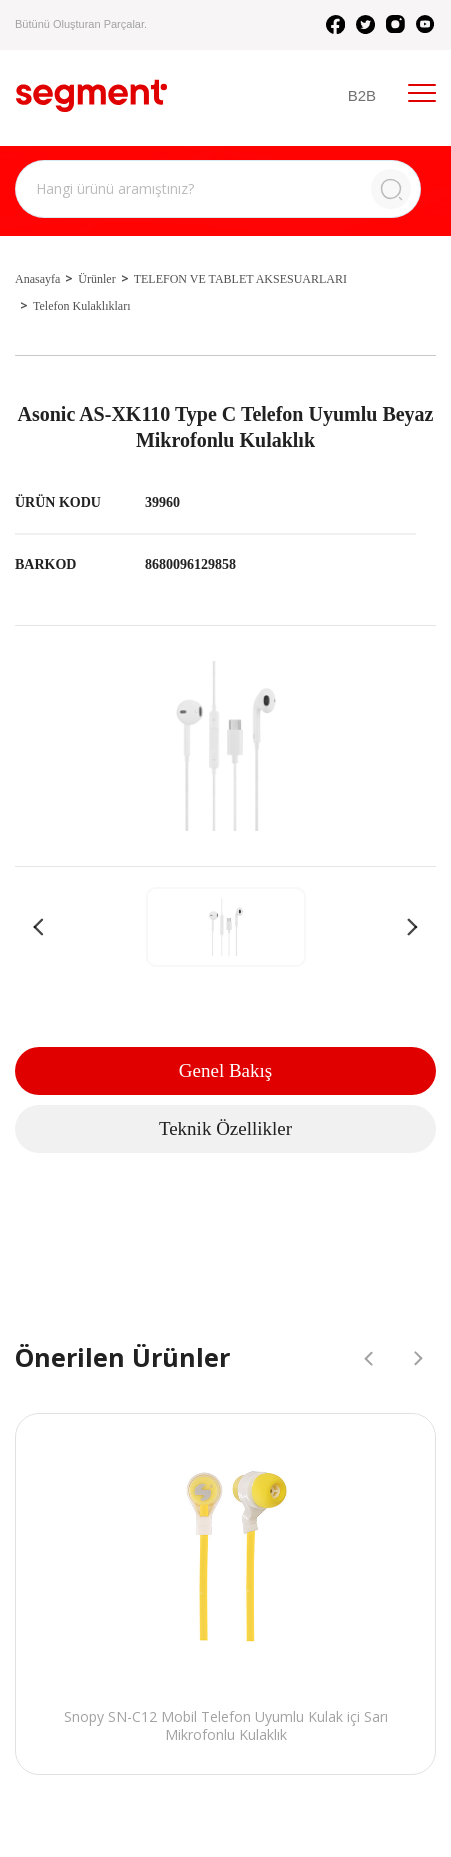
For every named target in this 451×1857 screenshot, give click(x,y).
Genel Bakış (225, 1070)
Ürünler (96, 279)
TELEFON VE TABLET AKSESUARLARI (240, 279)
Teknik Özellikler (225, 1128)
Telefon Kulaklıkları (81, 306)
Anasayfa (37, 279)
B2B (362, 95)
